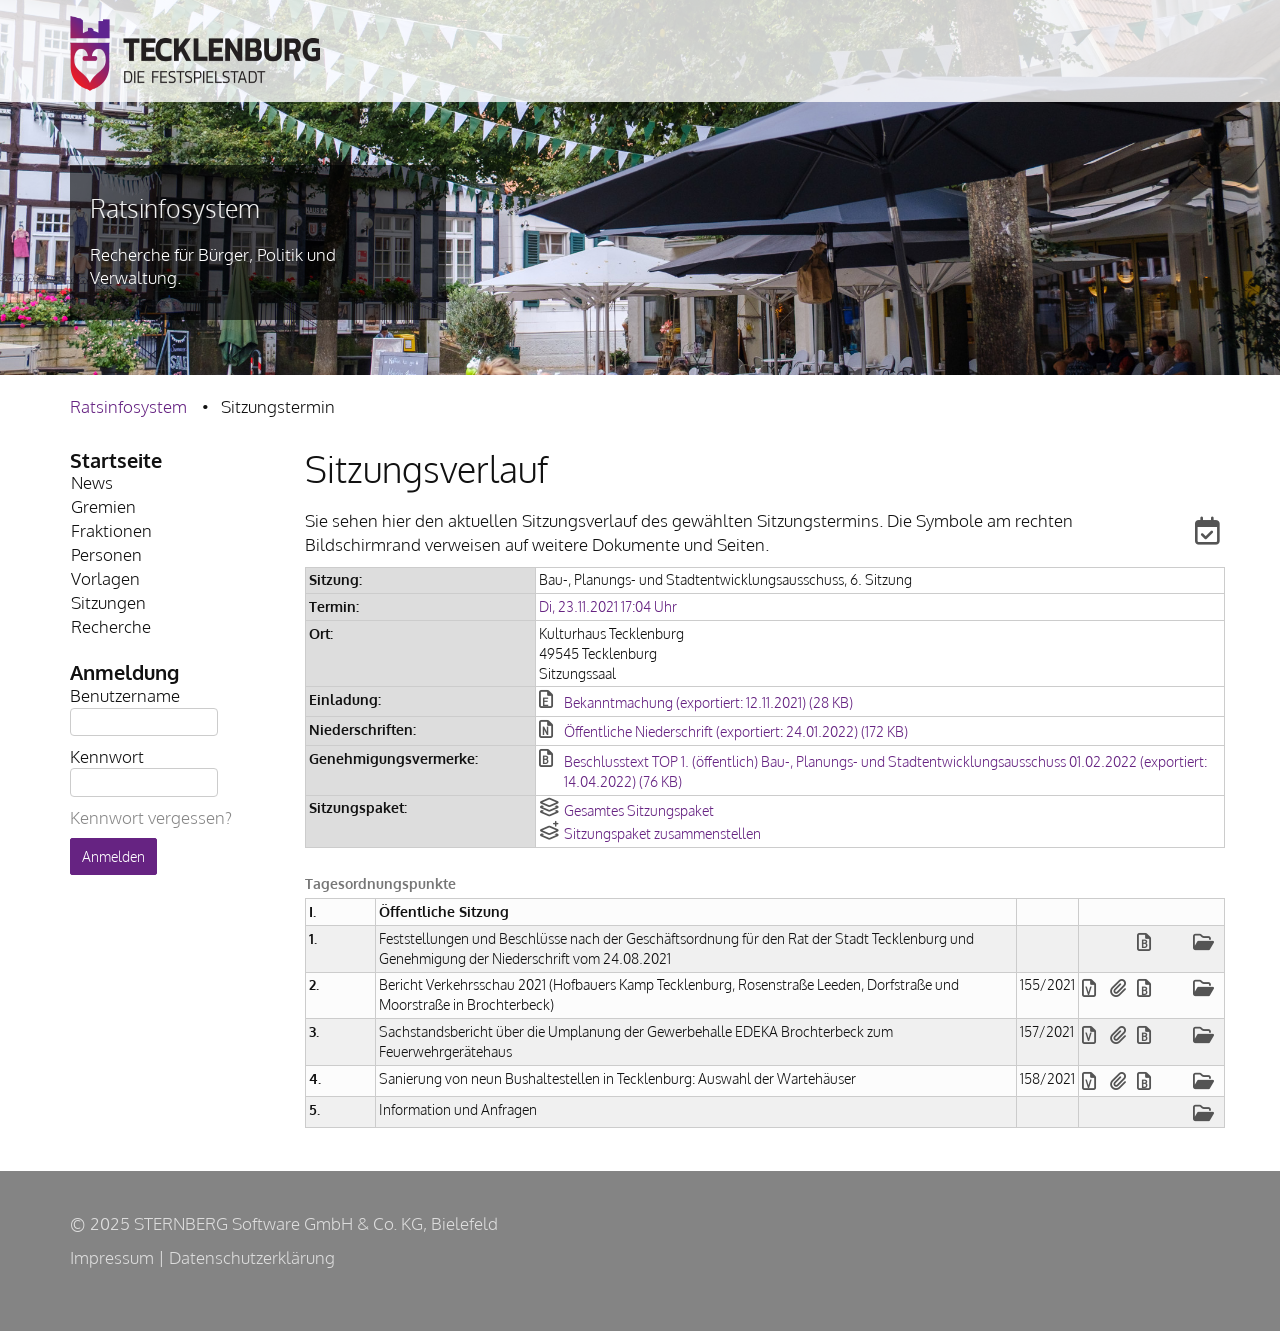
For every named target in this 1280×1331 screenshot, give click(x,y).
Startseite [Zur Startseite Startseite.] (116, 460)
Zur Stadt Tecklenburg (195, 53)
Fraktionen (111, 530)
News (92, 482)
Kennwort (107, 755)
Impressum (112, 1257)
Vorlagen (105, 578)
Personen (106, 554)
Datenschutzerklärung (252, 1257)
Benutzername (125, 694)
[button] (1196, 534)
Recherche (111, 626)
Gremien (103, 506)
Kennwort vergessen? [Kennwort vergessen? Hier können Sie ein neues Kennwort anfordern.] (151, 817)
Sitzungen (108, 602)
